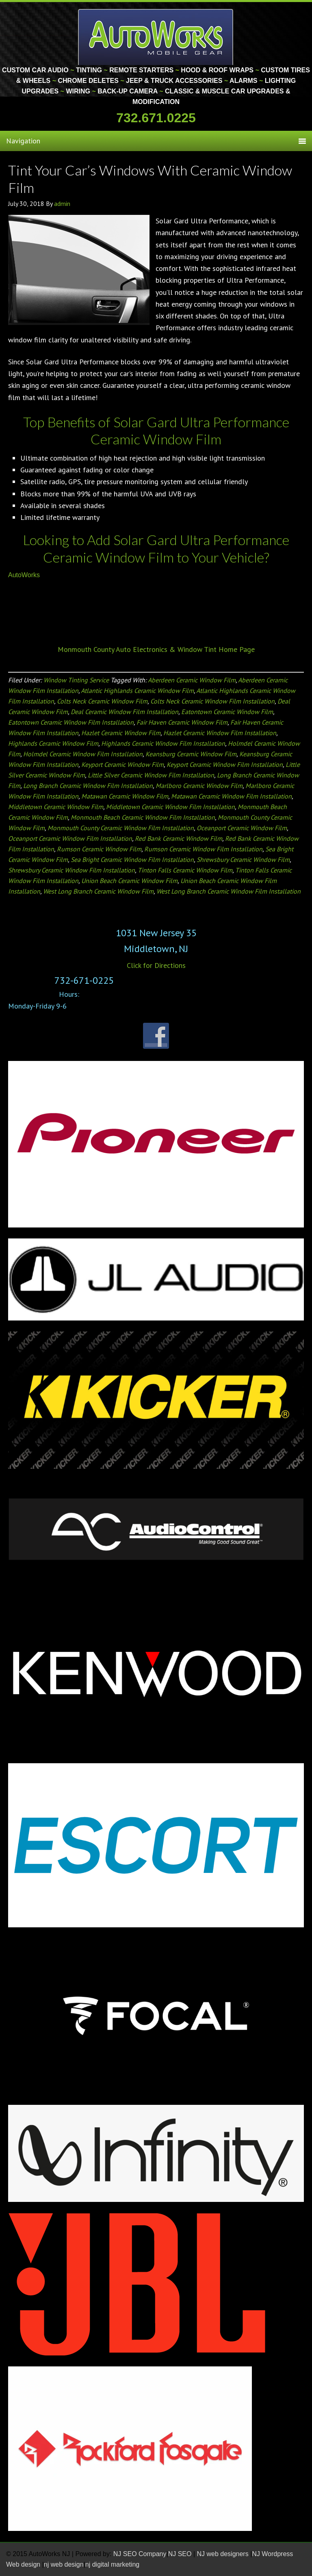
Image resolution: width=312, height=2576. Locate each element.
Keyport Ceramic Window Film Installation (225, 764)
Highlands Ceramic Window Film (53, 743)
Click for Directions (156, 965)
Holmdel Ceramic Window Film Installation (83, 754)
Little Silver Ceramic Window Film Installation (151, 775)
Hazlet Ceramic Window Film (120, 733)
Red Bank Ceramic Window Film (178, 838)
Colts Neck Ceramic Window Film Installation (212, 701)
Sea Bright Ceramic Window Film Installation (132, 859)
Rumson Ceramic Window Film (99, 849)
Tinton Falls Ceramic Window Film (185, 870)
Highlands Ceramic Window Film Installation (163, 743)
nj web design (64, 2564)
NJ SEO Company (140, 2553)
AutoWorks (24, 574)
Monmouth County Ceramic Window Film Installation (121, 828)
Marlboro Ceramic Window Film (199, 785)
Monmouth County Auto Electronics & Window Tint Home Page (156, 649)
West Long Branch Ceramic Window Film (98, 891)
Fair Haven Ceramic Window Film (182, 722)
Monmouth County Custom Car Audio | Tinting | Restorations (156, 36)
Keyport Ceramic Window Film (122, 764)
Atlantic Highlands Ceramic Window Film (137, 690)
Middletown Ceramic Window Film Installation (170, 807)
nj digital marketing (112, 2564)
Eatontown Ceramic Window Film (227, 712)
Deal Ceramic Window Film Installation (124, 712)
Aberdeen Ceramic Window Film (192, 680)
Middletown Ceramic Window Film (55, 807)
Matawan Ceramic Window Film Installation (231, 796)
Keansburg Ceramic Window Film (190, 754)
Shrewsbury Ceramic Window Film (243, 859)
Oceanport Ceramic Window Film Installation (70, 838)
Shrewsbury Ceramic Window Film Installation (71, 870)
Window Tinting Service (76, 680)
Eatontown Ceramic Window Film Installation (71, 722)
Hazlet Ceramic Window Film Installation (219, 733)
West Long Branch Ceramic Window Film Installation (228, 891)
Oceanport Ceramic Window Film (242, 828)
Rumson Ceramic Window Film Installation (203, 849)
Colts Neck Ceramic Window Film (102, 701)
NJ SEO (180, 2553)
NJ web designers (224, 2553)
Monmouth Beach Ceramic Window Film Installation (143, 817)
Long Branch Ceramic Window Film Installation (88, 785)
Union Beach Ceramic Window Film (129, 881)
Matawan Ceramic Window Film (124, 796)
